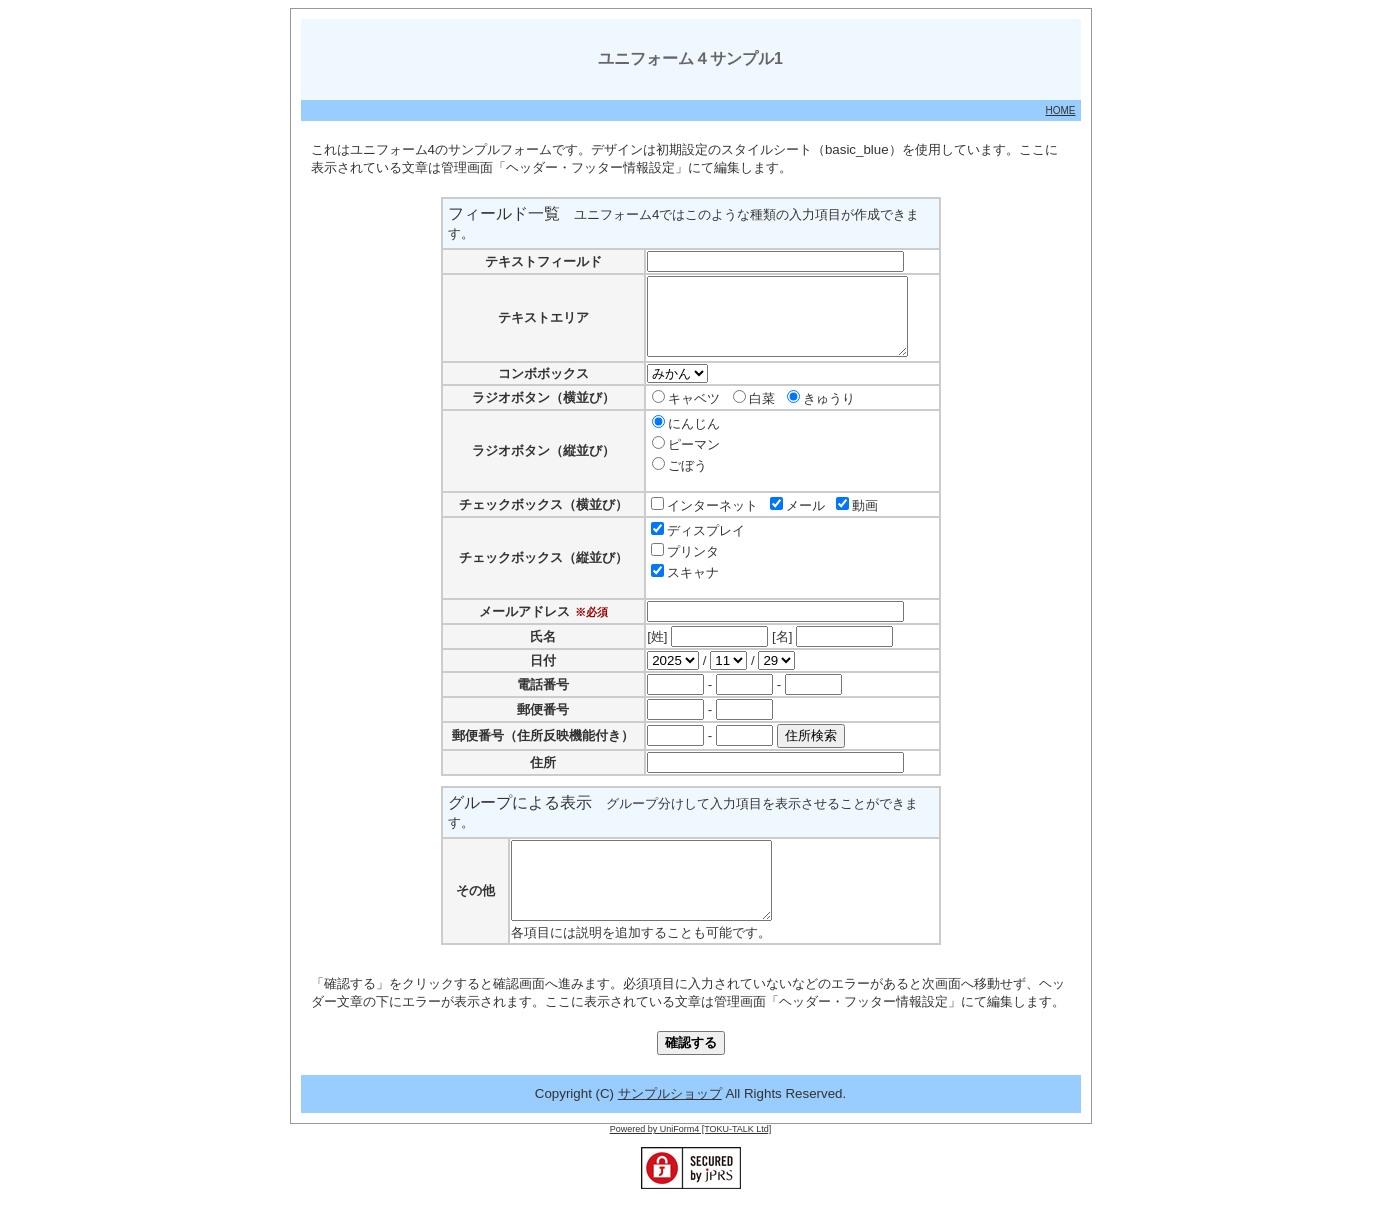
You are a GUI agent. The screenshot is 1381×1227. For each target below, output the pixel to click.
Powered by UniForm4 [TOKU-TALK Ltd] (691, 1159)
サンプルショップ (670, 1123)
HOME (1061, 110)
